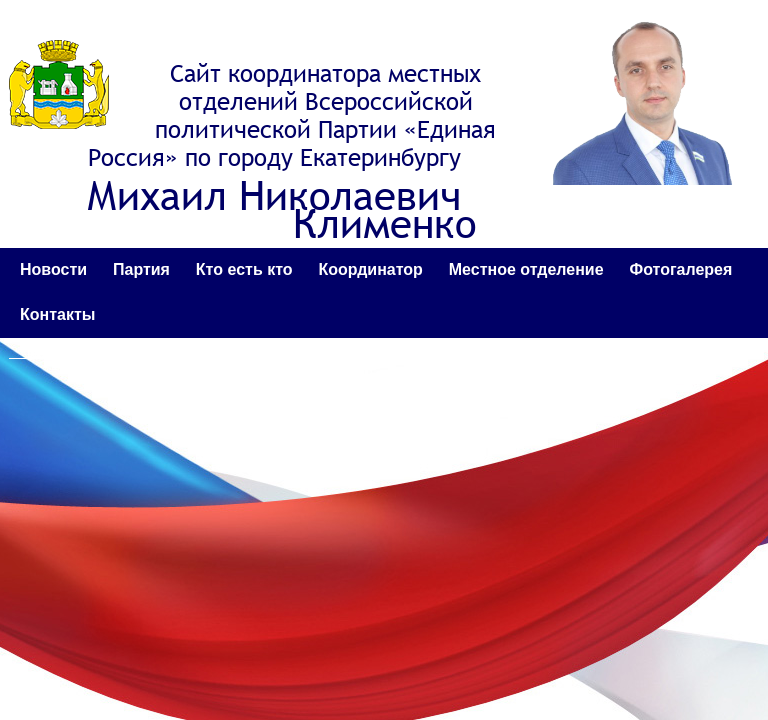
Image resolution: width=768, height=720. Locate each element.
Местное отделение (526, 269)
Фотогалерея (681, 269)
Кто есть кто (244, 269)
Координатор (370, 269)
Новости (53, 269)
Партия (141, 269)
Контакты (57, 314)
